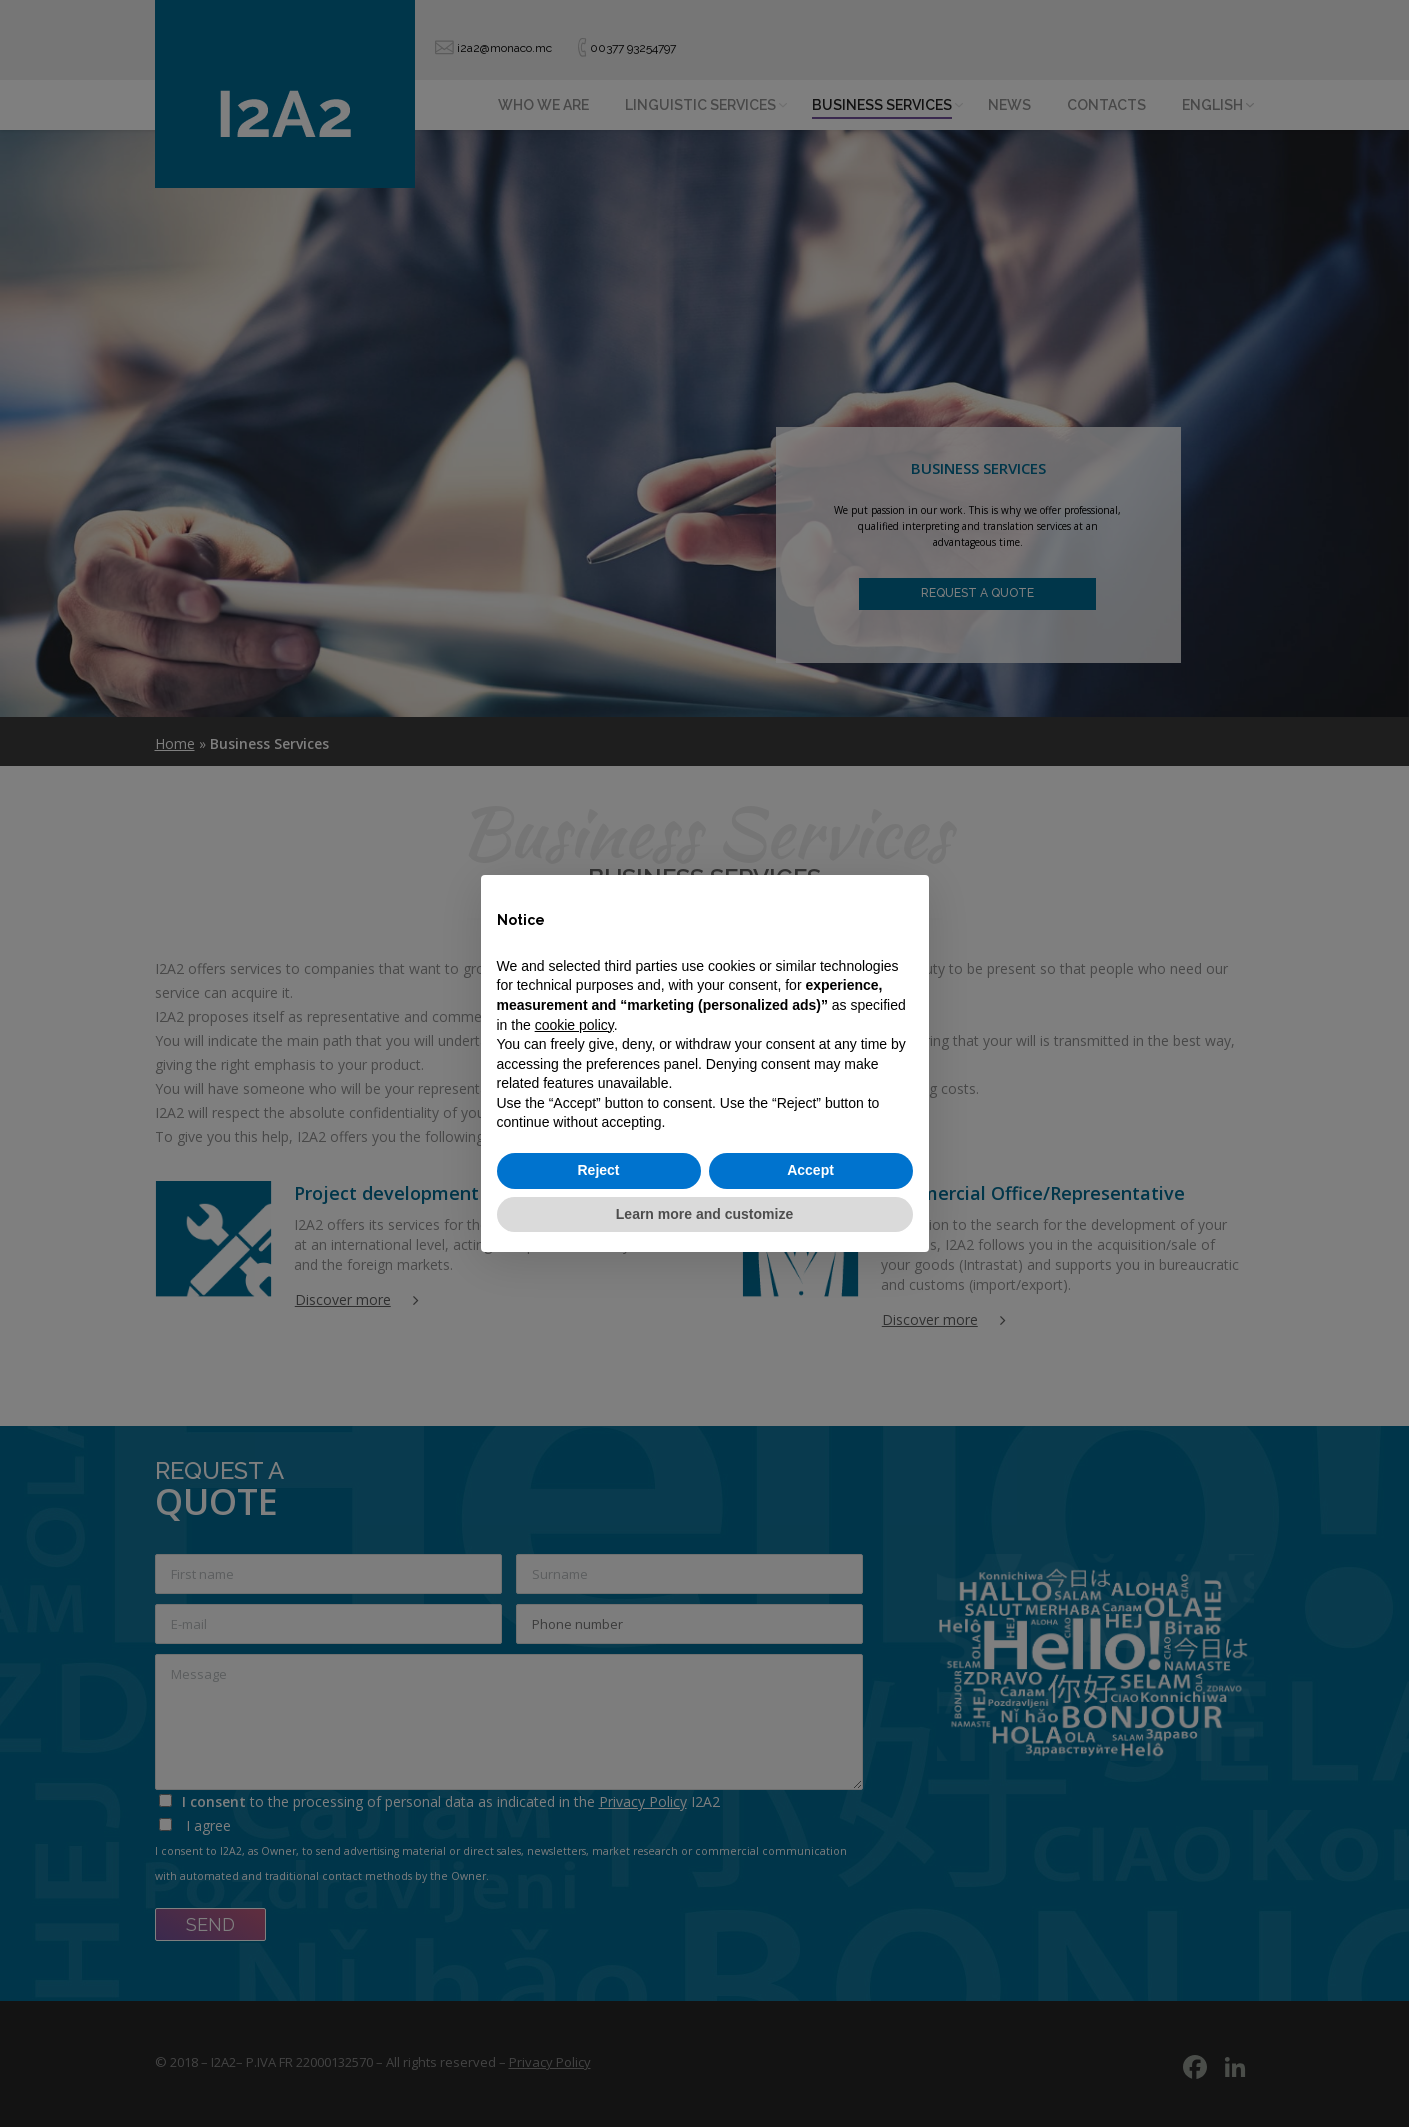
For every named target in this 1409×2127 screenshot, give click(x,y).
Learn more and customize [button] (704, 1214)
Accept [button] (810, 1170)
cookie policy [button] (574, 1025)
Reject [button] (598, 1170)
